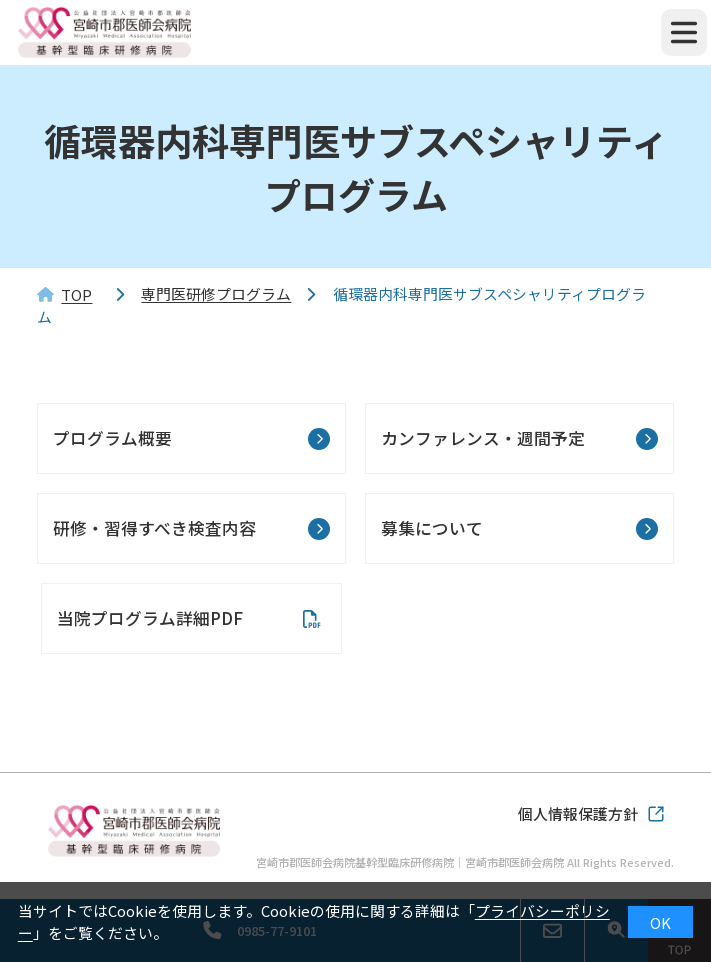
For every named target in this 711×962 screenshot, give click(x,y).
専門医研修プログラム (216, 293)
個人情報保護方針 (578, 813)
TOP (76, 294)
